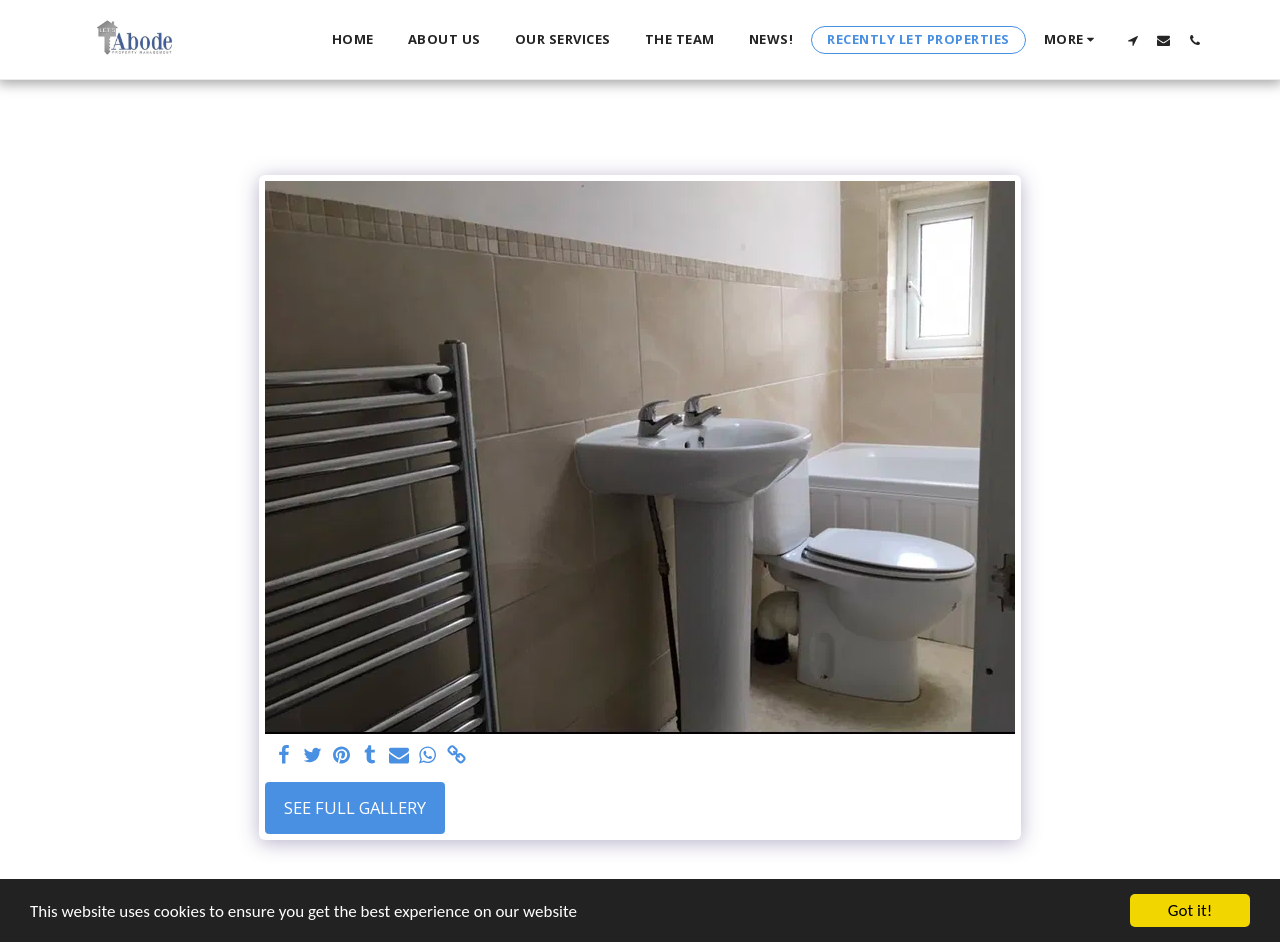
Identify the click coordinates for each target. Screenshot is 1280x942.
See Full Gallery (355, 807)
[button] (1132, 40)
